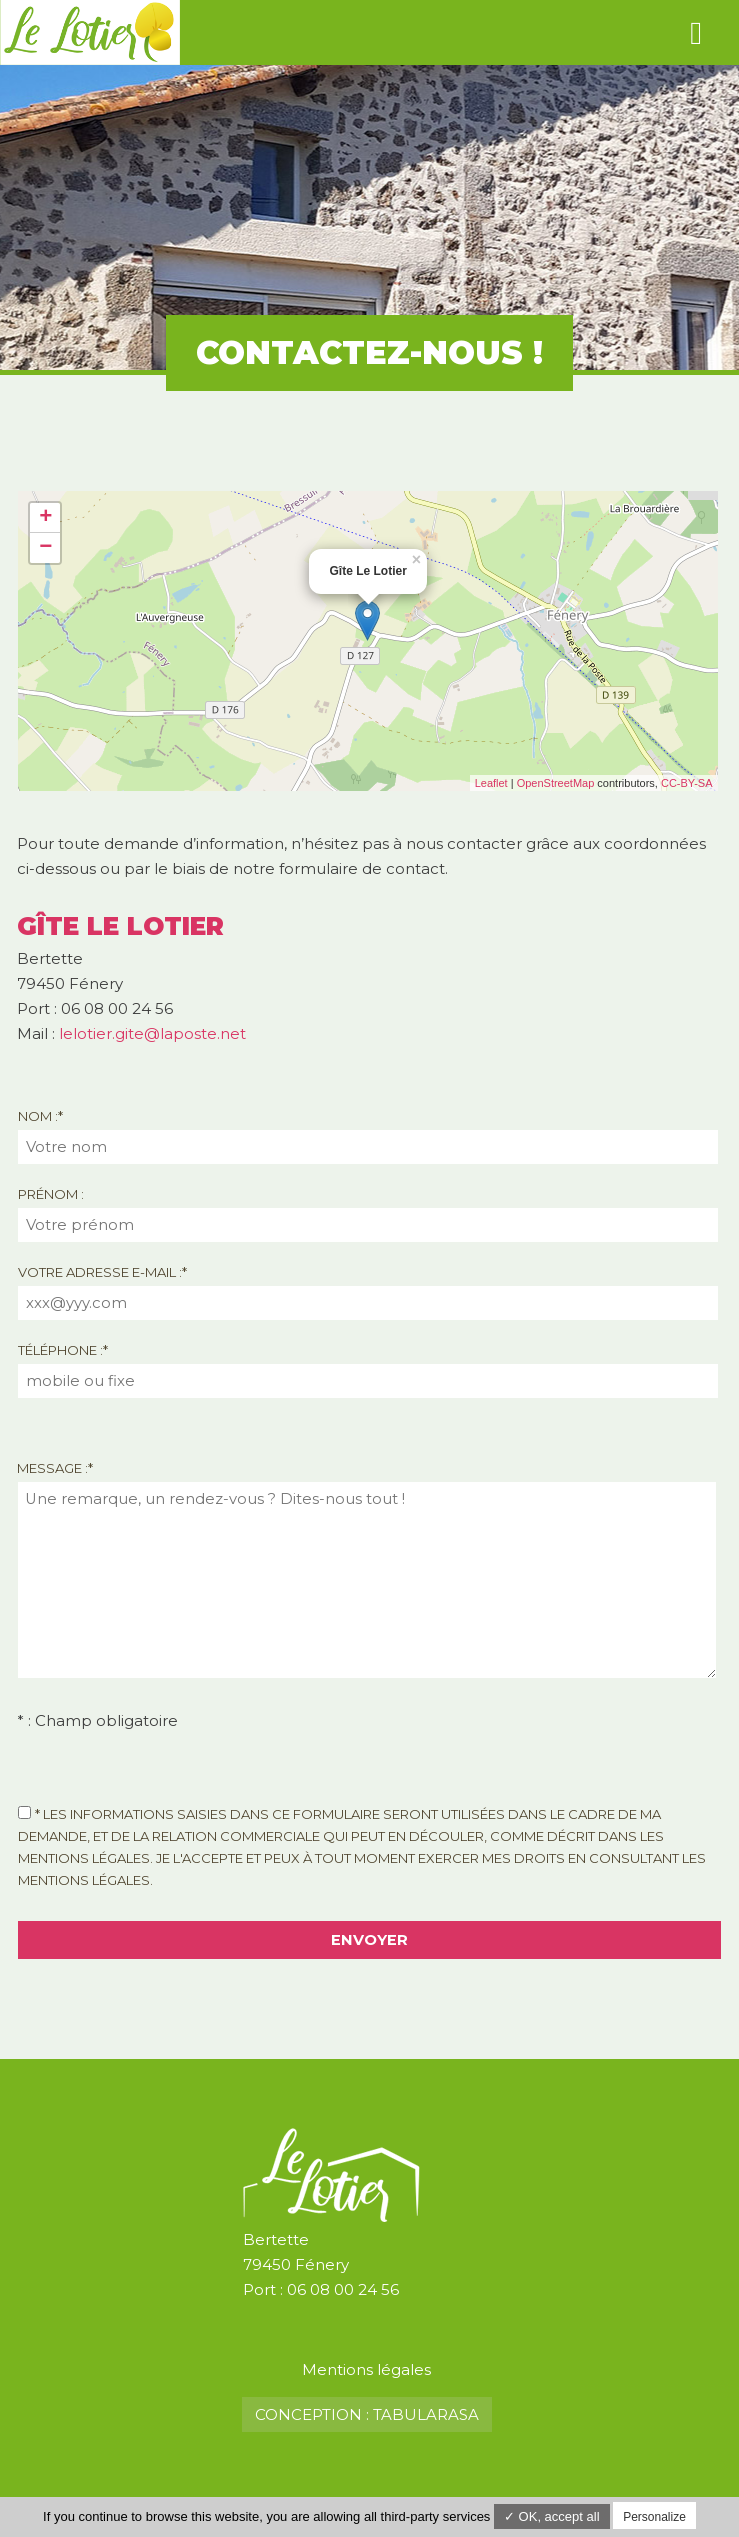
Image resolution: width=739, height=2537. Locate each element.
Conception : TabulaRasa (367, 2414)
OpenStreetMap (556, 783)
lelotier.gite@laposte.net (152, 1033)
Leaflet (491, 783)
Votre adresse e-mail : (102, 1272)
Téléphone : (63, 1350)
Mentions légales (366, 2369)
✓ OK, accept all (552, 2516)
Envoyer (369, 1940)
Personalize (654, 2517)
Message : (55, 1468)
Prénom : (51, 1194)
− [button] (45, 548)
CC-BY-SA (687, 783)
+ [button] (45, 518)
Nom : (40, 1116)
